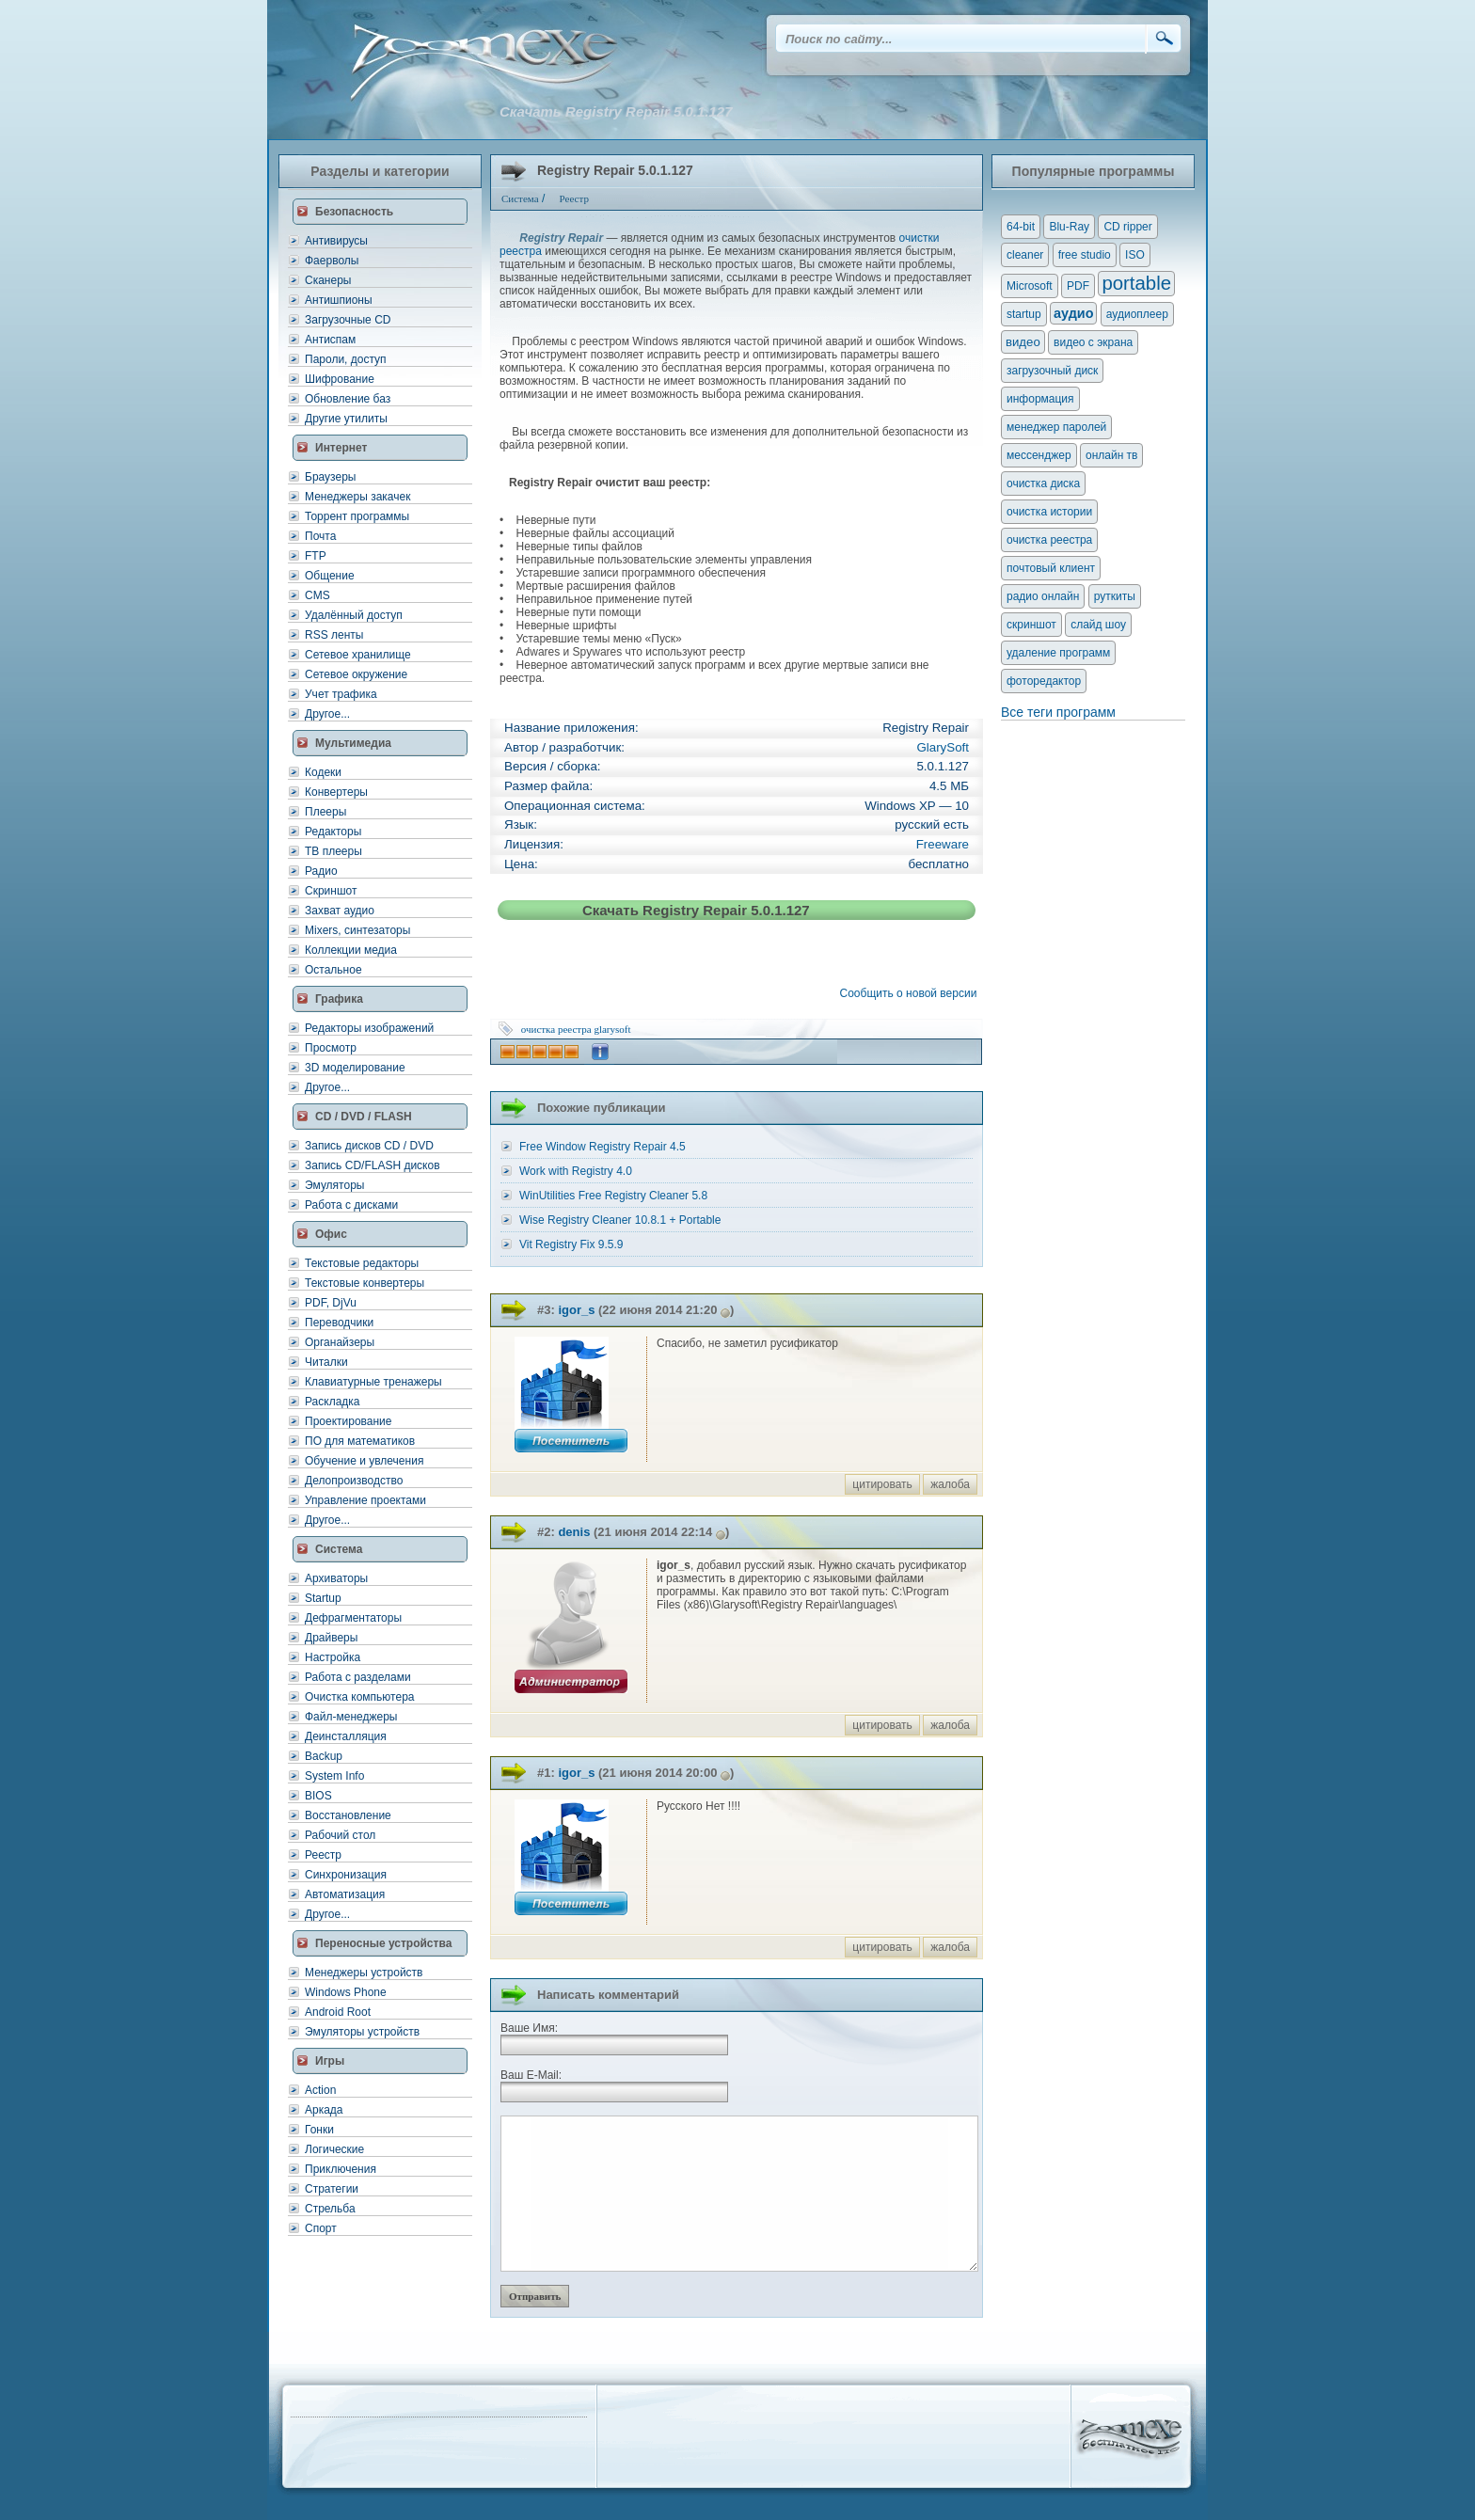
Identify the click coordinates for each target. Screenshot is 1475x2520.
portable (1136, 283)
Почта (320, 536)
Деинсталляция (346, 1736)
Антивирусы (336, 240)
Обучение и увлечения (364, 1460)
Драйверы (331, 1637)
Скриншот (331, 890)
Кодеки (323, 772)
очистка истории (1049, 511)
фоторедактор (1044, 681)
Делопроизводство (354, 1480)
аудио (1073, 313)
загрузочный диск (1052, 370)
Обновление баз (347, 398)
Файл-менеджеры (351, 1716)
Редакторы (333, 831)
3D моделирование (355, 1067)
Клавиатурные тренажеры (373, 1381)
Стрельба (330, 2208)
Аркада (324, 2109)
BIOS (318, 1795)
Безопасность (354, 211)
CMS (317, 595)
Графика (339, 999)
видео (1023, 342)
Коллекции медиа (351, 950)
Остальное (333, 969)
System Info (334, 1776)
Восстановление (348, 1815)
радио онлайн (1043, 596)
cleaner (1025, 255)
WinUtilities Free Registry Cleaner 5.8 (613, 1195)
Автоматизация (345, 1894)
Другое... (327, 714)
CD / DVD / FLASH (363, 1116)
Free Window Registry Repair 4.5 (602, 1146)
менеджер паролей (1056, 427)
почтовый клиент (1051, 568)
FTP (315, 556)
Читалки (326, 1362)
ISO (1135, 255)
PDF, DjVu (331, 1302)
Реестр (323, 1855)
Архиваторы (336, 1578)
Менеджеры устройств (363, 1972)
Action (320, 2090)
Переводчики (339, 1322)
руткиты (1114, 596)
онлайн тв (1112, 455)
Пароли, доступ (346, 359)
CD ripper (1127, 226)
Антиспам (330, 339)
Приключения (340, 2169)
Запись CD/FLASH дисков (372, 1165)
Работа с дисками (351, 1205)
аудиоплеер (1137, 314)
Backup (323, 1756)
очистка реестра (556, 1029)
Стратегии (331, 2188)
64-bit (1021, 226)
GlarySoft (942, 747)
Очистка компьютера (359, 1697)
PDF (1078, 286)
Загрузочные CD (347, 319)
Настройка (332, 1657)
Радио (321, 871)
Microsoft (1030, 286)
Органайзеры (339, 1342)
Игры (329, 2061)
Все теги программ (1058, 712)
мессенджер (1039, 455)
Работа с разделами (358, 1677)
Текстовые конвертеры (364, 1283)
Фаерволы (331, 260)
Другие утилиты (346, 418)
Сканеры (328, 280)
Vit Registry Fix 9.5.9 (571, 1244)
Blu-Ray (1069, 226)
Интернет (341, 447)
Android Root (338, 2012)
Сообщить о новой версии (911, 993)
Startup (323, 1598)
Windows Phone (346, 1992)
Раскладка (332, 1401)
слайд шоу (1098, 624)
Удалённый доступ (354, 615)
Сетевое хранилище (358, 654)
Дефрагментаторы (353, 1618)
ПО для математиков (360, 1441)
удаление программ (1058, 652)
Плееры (325, 811)
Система (339, 1549)
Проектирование (348, 1421)
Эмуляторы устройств (362, 2031)
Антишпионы (339, 300)
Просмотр (331, 1047)
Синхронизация (346, 1874)
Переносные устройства (383, 1943)
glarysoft (612, 1029)
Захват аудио (339, 910)
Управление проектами (365, 1500)
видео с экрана (1093, 342)
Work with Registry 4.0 (575, 1171)
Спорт (321, 2228)
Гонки (319, 2129)
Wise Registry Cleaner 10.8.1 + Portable (620, 1220)
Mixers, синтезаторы (357, 930)
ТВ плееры (333, 851)
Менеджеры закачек (357, 496)
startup (1024, 314)
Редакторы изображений (369, 1028)
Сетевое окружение (356, 674)
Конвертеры (336, 792)
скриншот (1031, 624)
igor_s (576, 1310)
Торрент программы (357, 516)
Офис (331, 1234)
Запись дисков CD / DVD (369, 1145)
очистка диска (1043, 483)
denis (574, 1532)
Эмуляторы (334, 1185)
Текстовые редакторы (362, 1263)
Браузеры (330, 476)
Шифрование (339, 379)
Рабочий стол (340, 1835)
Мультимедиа (353, 743)
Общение (330, 575)
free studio (1084, 255)
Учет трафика (341, 694)
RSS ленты (334, 635)
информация (1040, 398)
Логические (334, 2149)
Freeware (942, 844)
